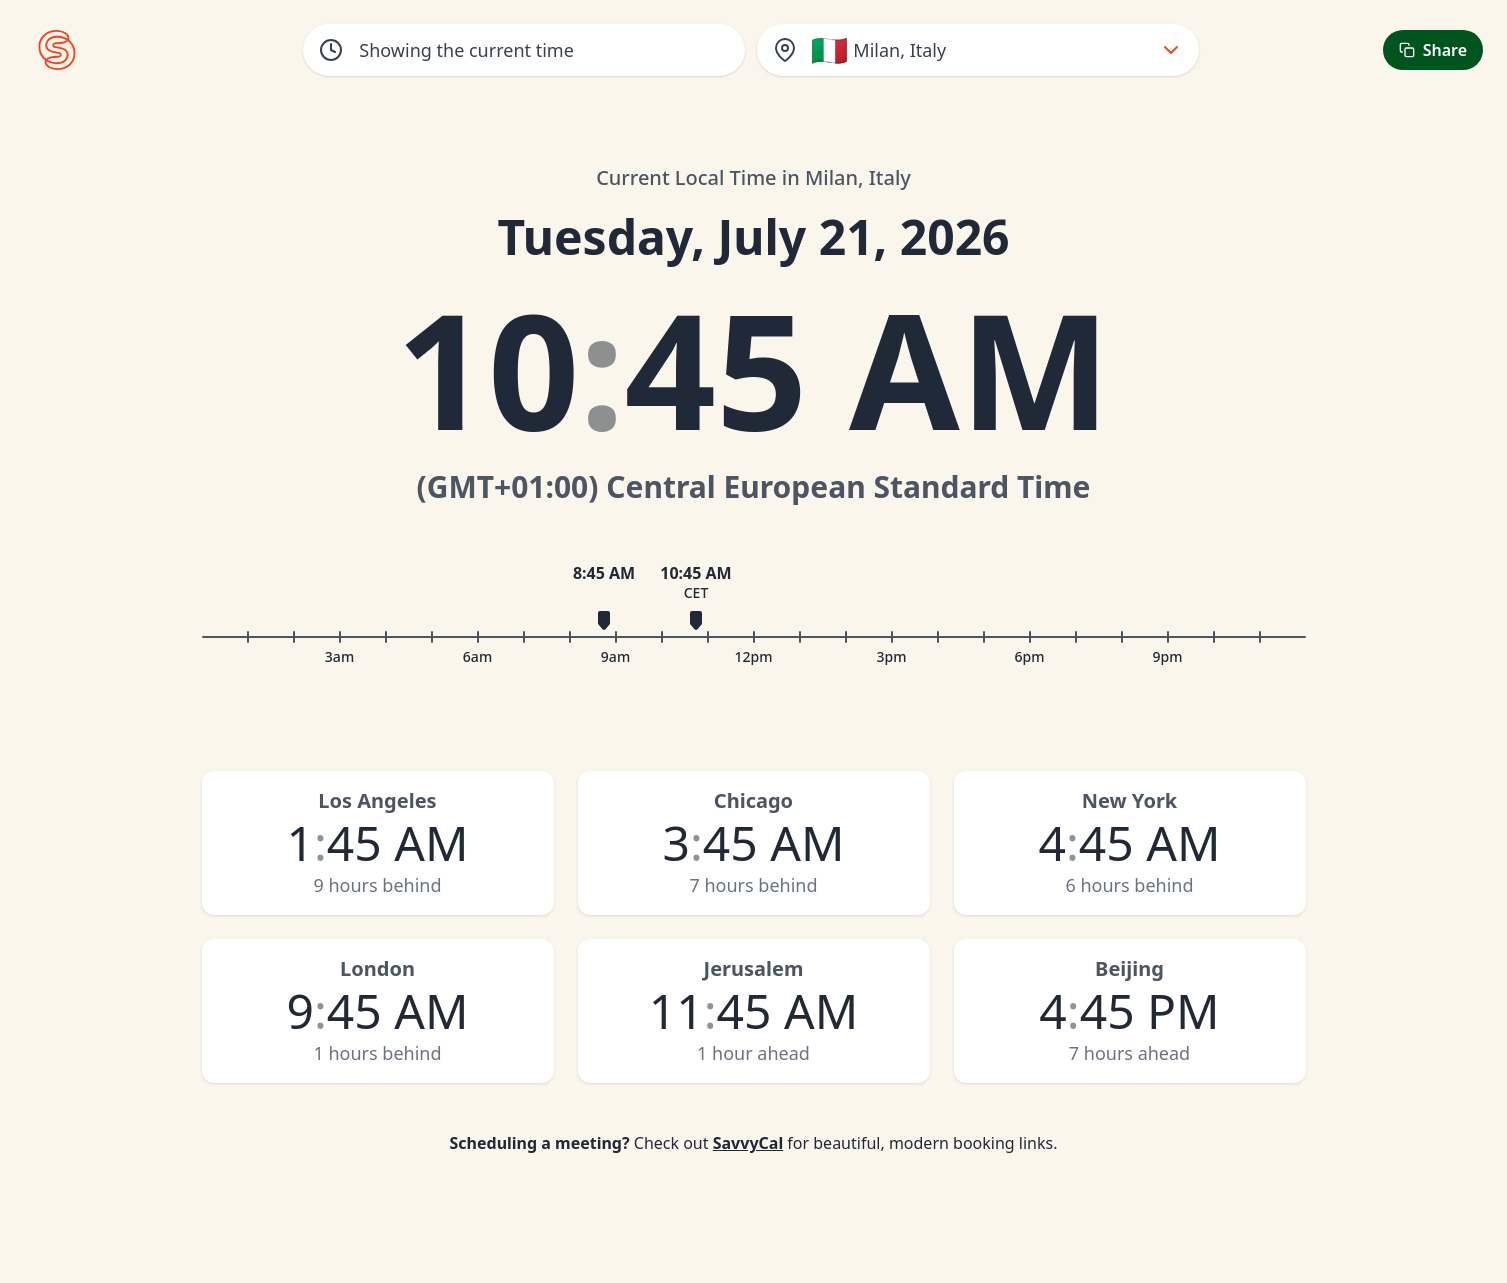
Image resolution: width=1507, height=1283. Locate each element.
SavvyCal (748, 1143)
